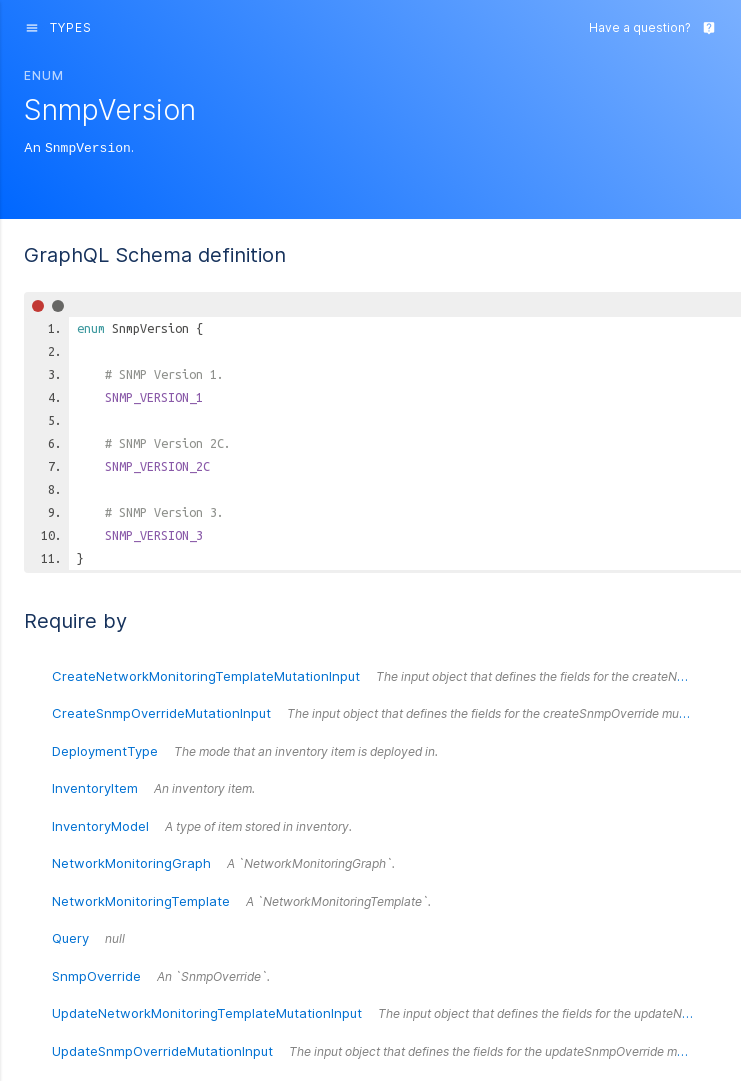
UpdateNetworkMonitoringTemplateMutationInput (384, 1012)
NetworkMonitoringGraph (223, 862)
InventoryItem (153, 787)
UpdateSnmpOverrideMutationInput (384, 1050)
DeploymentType (245, 750)
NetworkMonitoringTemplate (241, 900)
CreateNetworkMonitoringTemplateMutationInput (384, 675)
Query (88, 937)
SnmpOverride (161, 975)
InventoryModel (202, 825)
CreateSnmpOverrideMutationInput (383, 712)
